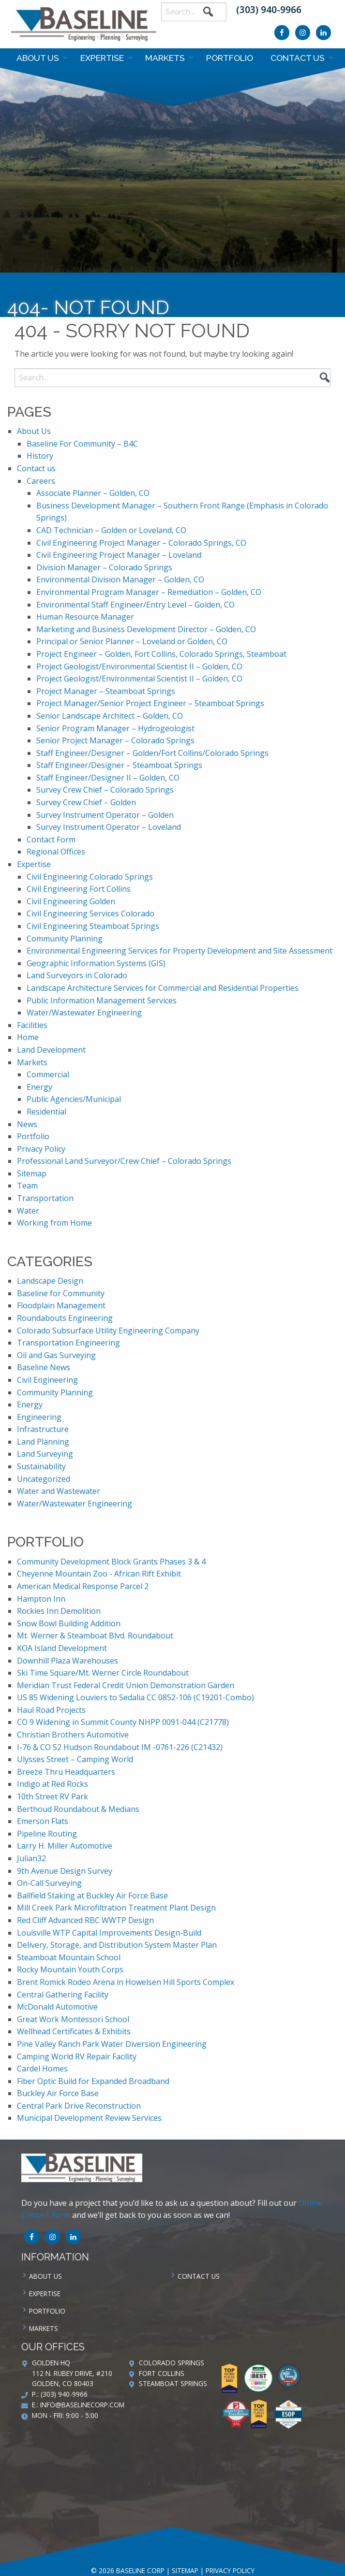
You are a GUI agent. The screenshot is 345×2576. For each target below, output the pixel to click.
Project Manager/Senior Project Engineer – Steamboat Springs (150, 703)
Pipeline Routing (47, 1833)
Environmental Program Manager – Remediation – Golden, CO (148, 592)
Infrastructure (43, 1429)
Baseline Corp (83, 24)
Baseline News (43, 1367)
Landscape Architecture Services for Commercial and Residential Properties (163, 988)
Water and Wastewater (58, 1491)
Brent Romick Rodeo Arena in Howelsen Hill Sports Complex (125, 1982)
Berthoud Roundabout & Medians (78, 1809)
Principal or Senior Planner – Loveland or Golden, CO (131, 641)
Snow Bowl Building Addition (68, 1623)
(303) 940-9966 (268, 9)
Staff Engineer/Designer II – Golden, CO (108, 777)
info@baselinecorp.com (82, 2404)
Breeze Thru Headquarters (66, 1771)
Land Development (51, 1049)
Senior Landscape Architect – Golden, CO (109, 715)
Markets (165, 58)
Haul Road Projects (51, 1710)
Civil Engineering (47, 1380)
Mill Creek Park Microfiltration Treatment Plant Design (116, 1907)
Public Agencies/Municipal (74, 1099)
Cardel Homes (42, 2068)
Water (28, 1210)
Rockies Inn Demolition (59, 1611)
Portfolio (229, 58)
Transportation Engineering (68, 1342)
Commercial (48, 1074)
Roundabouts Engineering (65, 1318)
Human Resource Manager (85, 616)
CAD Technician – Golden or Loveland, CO (111, 530)
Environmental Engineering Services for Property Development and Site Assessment (179, 950)
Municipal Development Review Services (89, 2118)
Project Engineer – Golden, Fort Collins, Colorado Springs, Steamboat (161, 654)
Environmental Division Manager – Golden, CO (120, 579)
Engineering (39, 1417)
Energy (39, 1087)
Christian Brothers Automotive (73, 1734)
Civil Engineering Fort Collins (79, 888)
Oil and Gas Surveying (56, 1355)
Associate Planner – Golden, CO (93, 493)
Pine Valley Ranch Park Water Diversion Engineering (112, 2044)
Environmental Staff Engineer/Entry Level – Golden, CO (135, 604)
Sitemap (31, 1173)
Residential (46, 1111)
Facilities (32, 1025)
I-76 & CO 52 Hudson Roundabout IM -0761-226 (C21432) (120, 1747)
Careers (41, 481)
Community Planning (65, 938)
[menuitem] (40, 58)
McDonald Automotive (57, 2006)
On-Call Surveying (49, 1883)
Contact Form (51, 839)
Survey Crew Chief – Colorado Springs (105, 789)
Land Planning (43, 1441)
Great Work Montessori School (73, 2019)
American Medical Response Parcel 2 (83, 1586)
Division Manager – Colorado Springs (104, 567)
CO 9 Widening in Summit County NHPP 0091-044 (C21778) (123, 1722)
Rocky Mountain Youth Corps (70, 1969)
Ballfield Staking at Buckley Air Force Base (92, 1895)
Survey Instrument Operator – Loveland (108, 827)
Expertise (102, 58)
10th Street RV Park (52, 1796)
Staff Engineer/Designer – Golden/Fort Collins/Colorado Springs (152, 753)
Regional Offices (56, 851)
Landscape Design (50, 1280)
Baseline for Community (61, 1293)
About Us (37, 58)
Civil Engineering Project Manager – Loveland (118, 555)
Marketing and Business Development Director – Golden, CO (146, 629)
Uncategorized (43, 1479)
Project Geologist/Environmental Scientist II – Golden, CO (139, 666)
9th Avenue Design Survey (64, 1871)
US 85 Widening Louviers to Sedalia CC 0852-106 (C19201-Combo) (135, 1697)
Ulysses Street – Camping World (75, 1759)
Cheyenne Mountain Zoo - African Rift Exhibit (99, 1573)
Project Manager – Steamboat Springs (105, 691)
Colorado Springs (171, 2362)
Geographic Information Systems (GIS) (96, 963)
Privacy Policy (41, 1148)
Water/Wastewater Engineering (84, 1012)
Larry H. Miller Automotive (64, 1845)
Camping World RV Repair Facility (76, 2056)
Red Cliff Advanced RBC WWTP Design (85, 1920)
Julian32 (31, 1858)
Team (27, 1185)
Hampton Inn (41, 1598)
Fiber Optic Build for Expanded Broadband (93, 2081)
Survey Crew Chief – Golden (86, 802)
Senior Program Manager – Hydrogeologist (115, 728)
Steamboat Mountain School (68, 1957)
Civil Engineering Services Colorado (90, 913)
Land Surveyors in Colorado (77, 975)
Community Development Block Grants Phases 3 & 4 (111, 1561)
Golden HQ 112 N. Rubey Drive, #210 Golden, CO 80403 (72, 2373)
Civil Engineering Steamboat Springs (93, 926)
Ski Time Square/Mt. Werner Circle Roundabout (103, 1672)
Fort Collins (161, 2373)
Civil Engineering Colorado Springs (90, 876)
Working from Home (54, 1222)
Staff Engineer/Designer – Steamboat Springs (119, 765)
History (40, 455)
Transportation (45, 1198)
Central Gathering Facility (62, 1994)
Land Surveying (45, 1453)
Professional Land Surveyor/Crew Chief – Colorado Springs (124, 1161)
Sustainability (41, 1466)
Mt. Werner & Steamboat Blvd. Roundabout (95, 1635)
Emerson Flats (42, 1821)
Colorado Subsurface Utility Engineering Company (108, 1330)
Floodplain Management (61, 1305)
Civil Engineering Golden (71, 901)
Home (28, 1037)
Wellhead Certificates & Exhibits (74, 2031)
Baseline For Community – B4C (82, 443)
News (27, 1124)
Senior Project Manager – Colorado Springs (115, 740)
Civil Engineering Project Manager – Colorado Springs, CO (141, 542)
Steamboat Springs (173, 2383)
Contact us (297, 58)
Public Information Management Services (102, 1000)
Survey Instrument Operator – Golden (105, 815)
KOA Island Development (62, 1648)
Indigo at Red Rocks (52, 1784)
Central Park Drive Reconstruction (79, 2105)
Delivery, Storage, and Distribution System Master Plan (117, 1944)
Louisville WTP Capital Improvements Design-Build (109, 1932)
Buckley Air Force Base (58, 2093)
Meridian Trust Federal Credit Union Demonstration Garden (125, 1685)
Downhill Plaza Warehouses (67, 1660)
